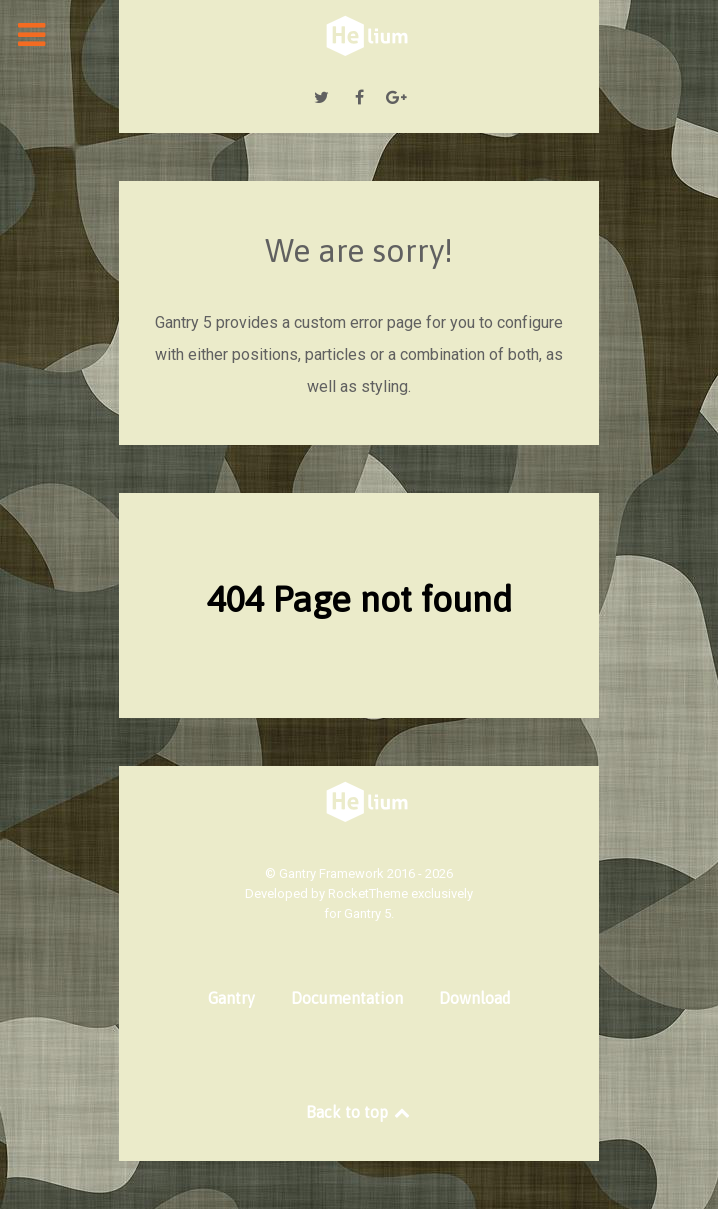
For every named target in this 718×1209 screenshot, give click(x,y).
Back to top (359, 1112)
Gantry (231, 998)
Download (475, 998)
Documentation (347, 998)
